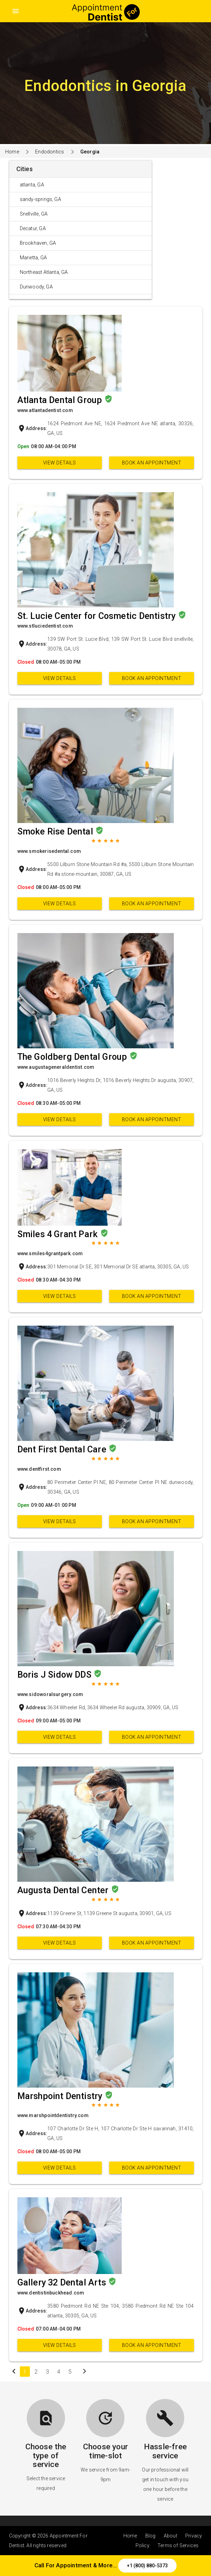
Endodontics (49, 151)
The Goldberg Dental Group (73, 1057)
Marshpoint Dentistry (61, 2096)
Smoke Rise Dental (56, 831)
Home (12, 151)
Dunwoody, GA (36, 287)
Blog (150, 2536)
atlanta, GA (32, 184)
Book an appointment (151, 462)
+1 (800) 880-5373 (147, 2565)
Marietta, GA (33, 257)
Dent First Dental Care (63, 1449)
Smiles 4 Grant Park (58, 1234)
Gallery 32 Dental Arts (62, 2282)
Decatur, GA (33, 228)
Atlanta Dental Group (60, 400)
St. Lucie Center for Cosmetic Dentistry (97, 616)
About (170, 2536)
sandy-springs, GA (40, 199)
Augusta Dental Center (64, 1890)
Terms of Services (177, 2545)
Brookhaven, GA (38, 243)
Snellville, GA (34, 214)
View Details (59, 462)
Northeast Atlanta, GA (44, 272)
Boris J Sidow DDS (55, 1675)
